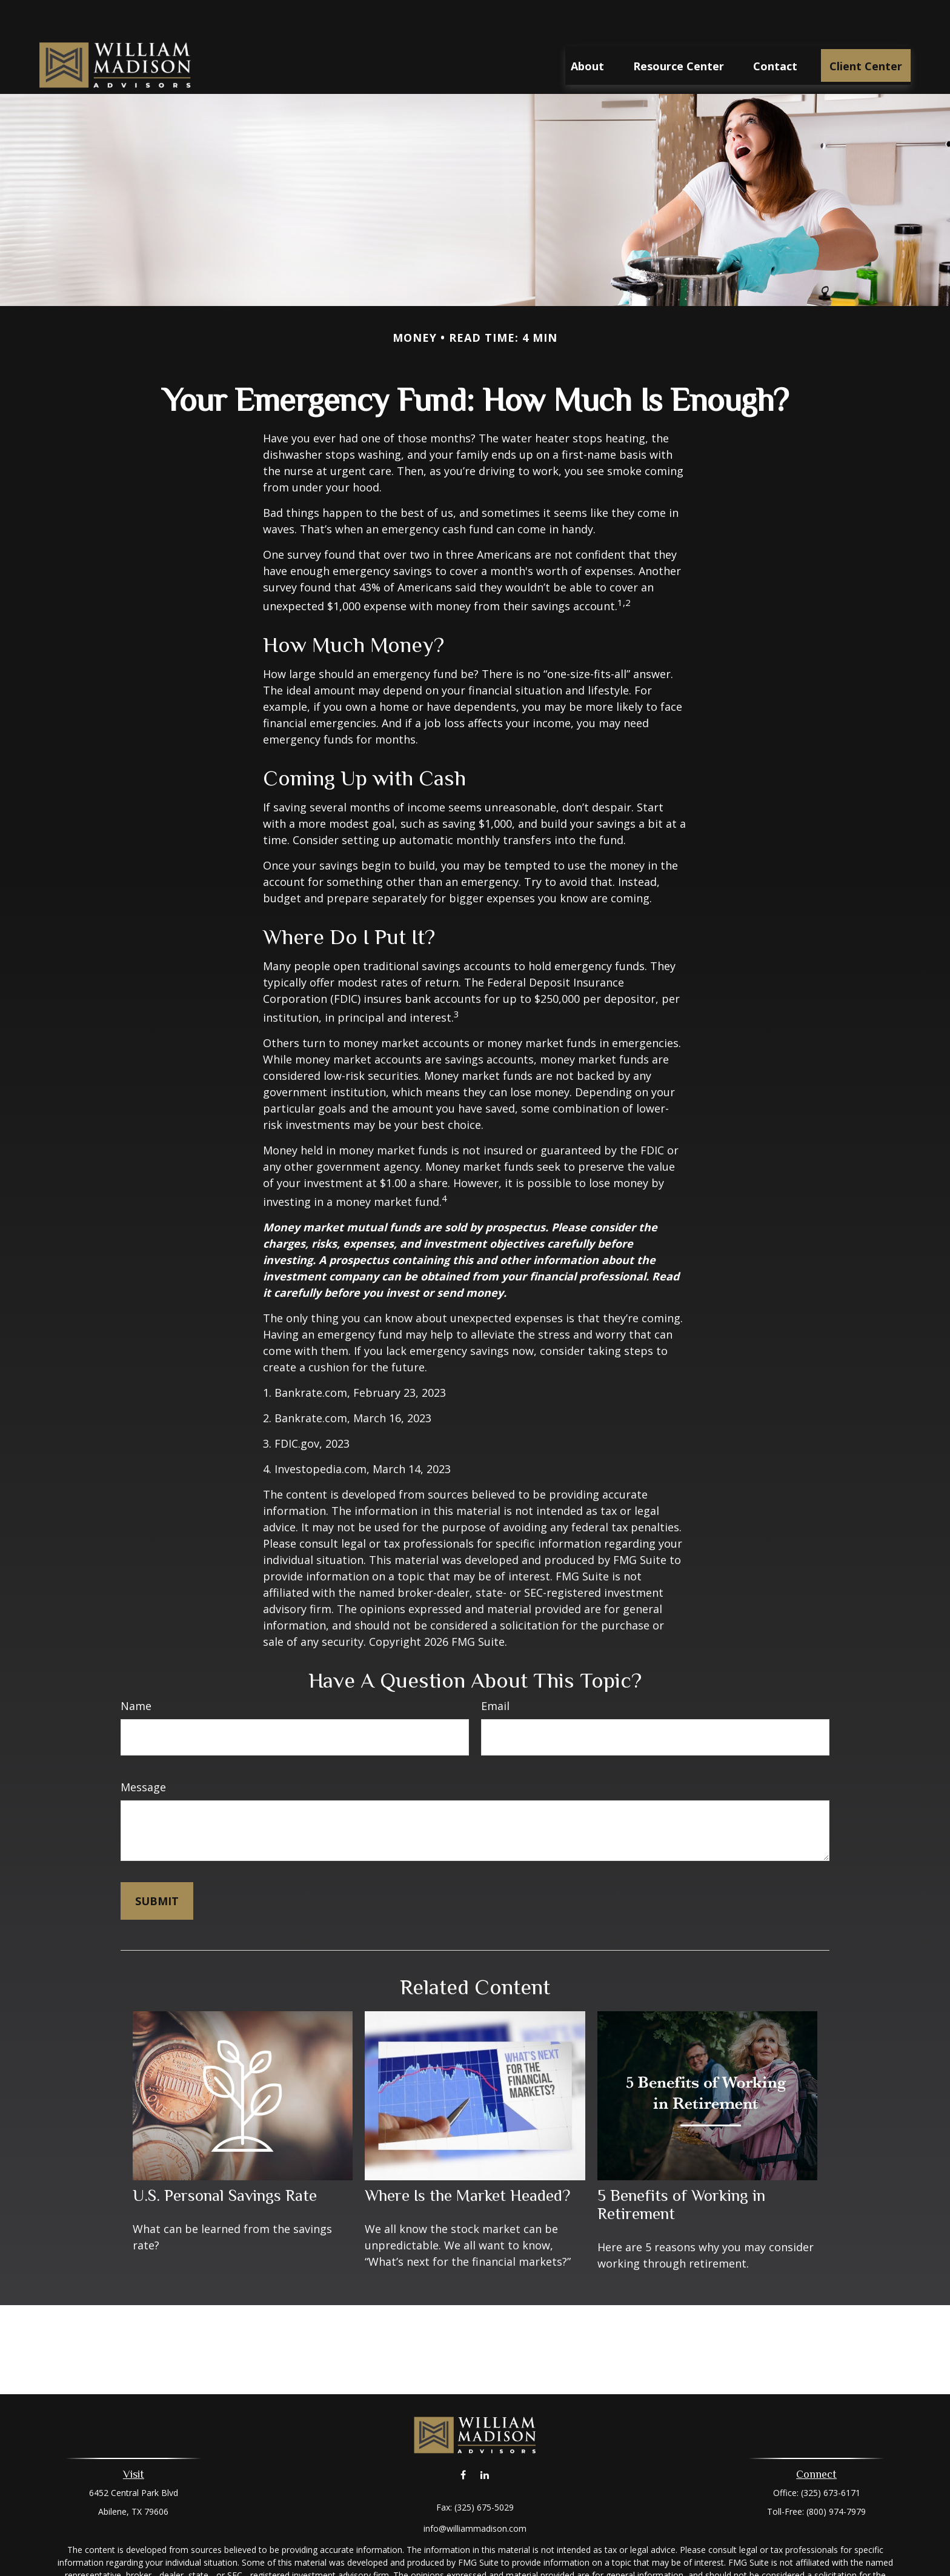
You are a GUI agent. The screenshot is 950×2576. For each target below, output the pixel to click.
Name (136, 1669)
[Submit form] (157, 1864)
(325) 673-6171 (830, 2456)
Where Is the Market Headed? (467, 2159)
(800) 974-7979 (836, 2475)
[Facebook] (463, 2439)
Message (143, 1750)
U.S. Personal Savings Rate (225, 2159)
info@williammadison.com (475, 2492)
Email (495, 1669)
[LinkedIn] (484, 2439)
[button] (587, 29)
